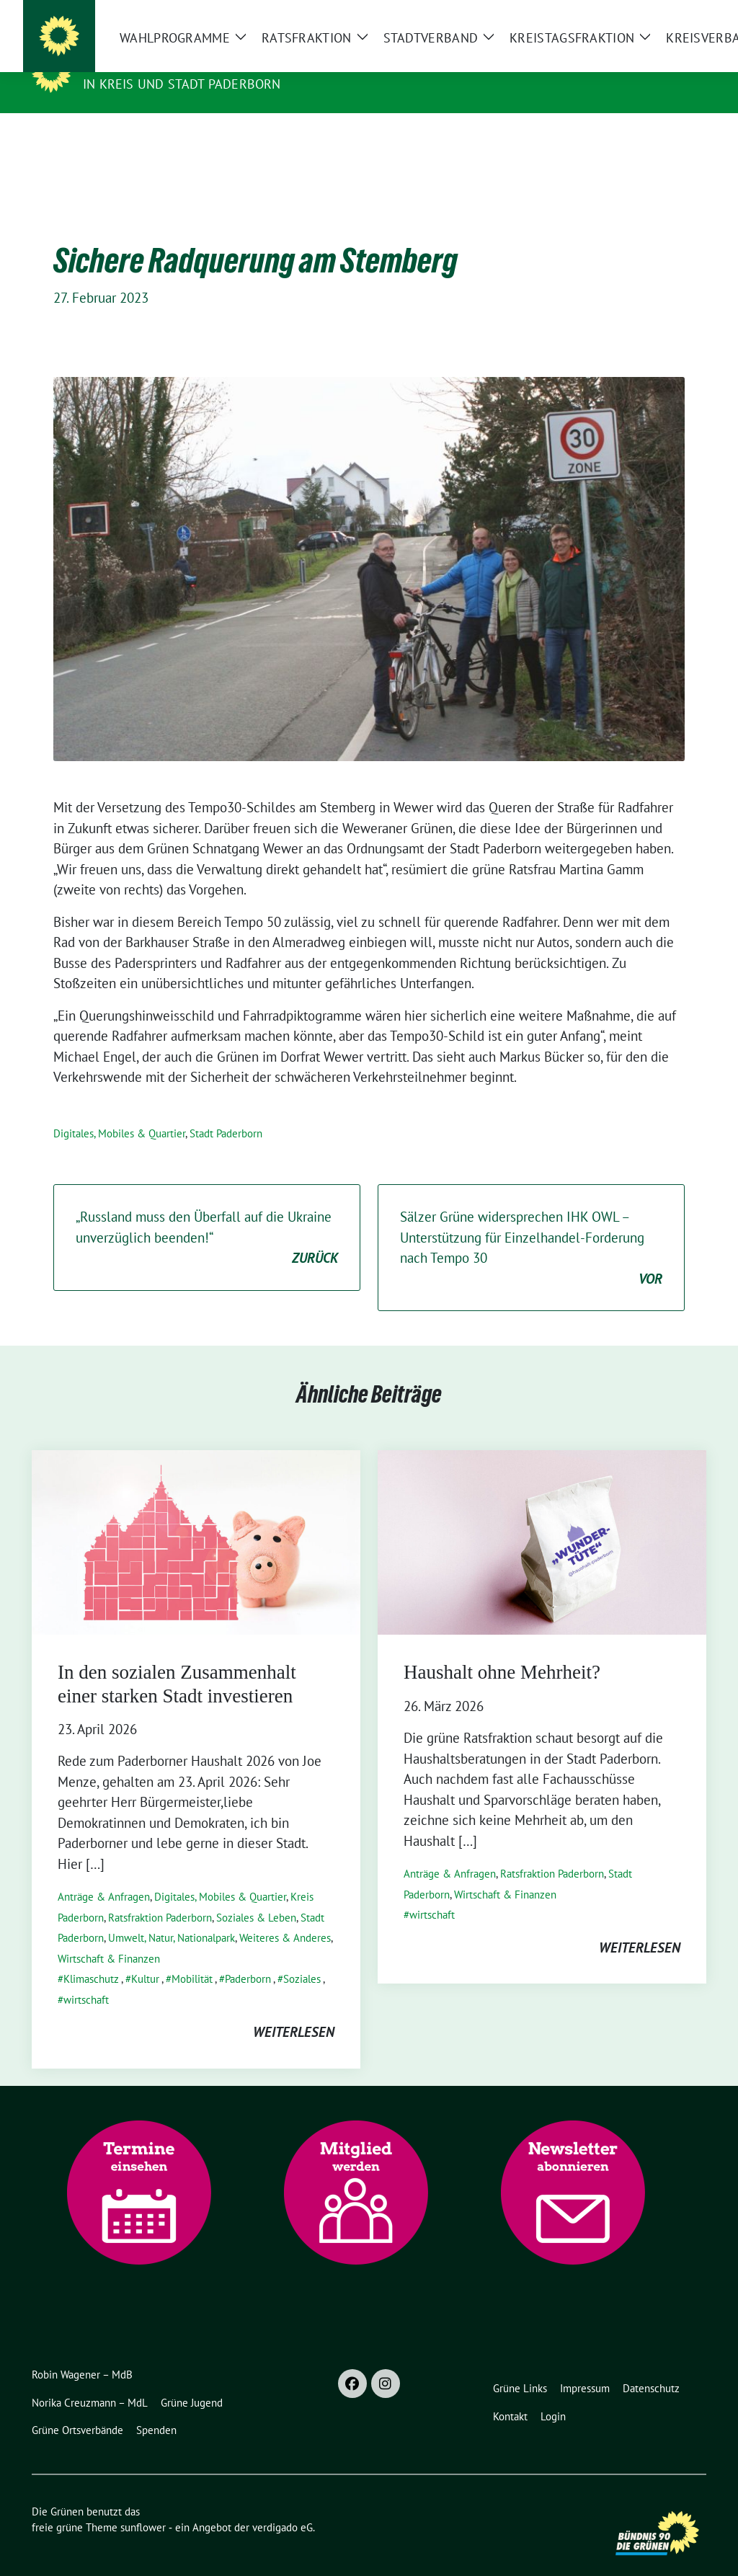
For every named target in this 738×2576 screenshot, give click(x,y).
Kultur (145, 1956)
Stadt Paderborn (226, 1111)
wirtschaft (86, 1977)
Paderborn (248, 1956)
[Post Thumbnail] (196, 1518)
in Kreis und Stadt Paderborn (182, 84)
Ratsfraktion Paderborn (160, 1895)
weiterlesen (293, 2009)
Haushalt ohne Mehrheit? (502, 1650)
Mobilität (192, 1956)
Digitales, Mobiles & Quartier (119, 1111)
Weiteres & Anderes (285, 1915)
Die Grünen (125, 63)
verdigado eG (282, 2505)
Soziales (302, 1956)
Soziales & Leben (256, 1895)
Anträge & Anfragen (104, 1874)
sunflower (143, 2505)
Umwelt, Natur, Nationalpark (171, 1915)
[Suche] (660, 17)
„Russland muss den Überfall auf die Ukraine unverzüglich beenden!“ (207, 1216)
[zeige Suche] (681, 17)
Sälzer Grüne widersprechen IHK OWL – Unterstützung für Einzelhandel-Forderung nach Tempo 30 (531, 1226)
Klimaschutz (91, 1956)
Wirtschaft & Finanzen (109, 1936)
